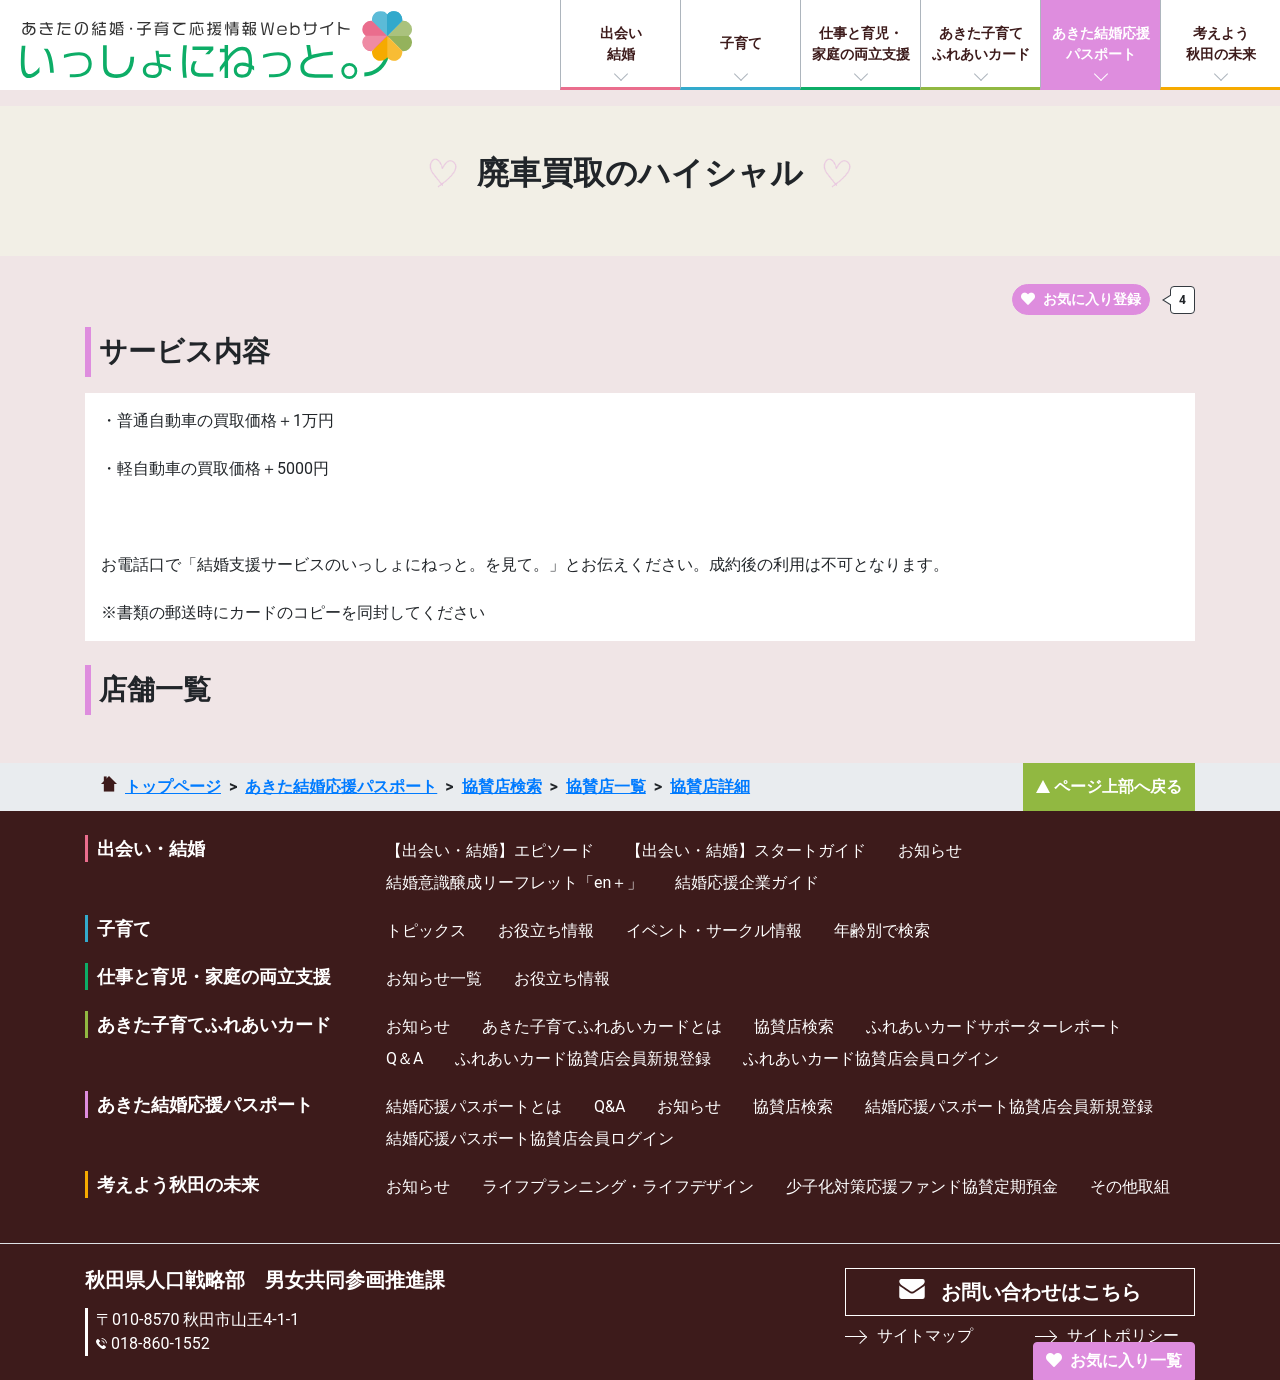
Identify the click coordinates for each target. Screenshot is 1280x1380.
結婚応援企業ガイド (747, 882)
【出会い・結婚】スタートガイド (746, 850)
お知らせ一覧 (434, 978)
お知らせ (930, 850)
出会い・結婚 (151, 848)
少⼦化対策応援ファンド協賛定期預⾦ (922, 1186)
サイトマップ (925, 1335)
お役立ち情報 (546, 930)
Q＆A (404, 1058)
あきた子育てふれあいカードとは (602, 1026)
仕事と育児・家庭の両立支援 (861, 43)
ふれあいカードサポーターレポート (994, 1026)
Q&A (609, 1106)
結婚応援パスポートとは (474, 1106)
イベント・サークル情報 (714, 930)
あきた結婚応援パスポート (1101, 43)
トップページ (173, 786)
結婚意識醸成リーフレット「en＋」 (514, 882)
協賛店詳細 (710, 786)
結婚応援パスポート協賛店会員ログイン (530, 1138)
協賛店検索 (502, 786)
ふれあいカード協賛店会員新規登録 (583, 1058)
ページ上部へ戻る (1118, 786)
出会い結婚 (621, 43)
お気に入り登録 (1081, 299)
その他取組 (1130, 1186)
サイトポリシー (1123, 1335)
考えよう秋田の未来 (1221, 43)
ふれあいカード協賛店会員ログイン (871, 1058)
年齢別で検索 (882, 930)
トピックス (426, 930)
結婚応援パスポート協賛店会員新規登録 (1009, 1106)
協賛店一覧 (606, 786)
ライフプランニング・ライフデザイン (618, 1186)
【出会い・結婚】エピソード (490, 850)
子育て (741, 43)
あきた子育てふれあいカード (981, 43)
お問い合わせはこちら (1041, 1292)
